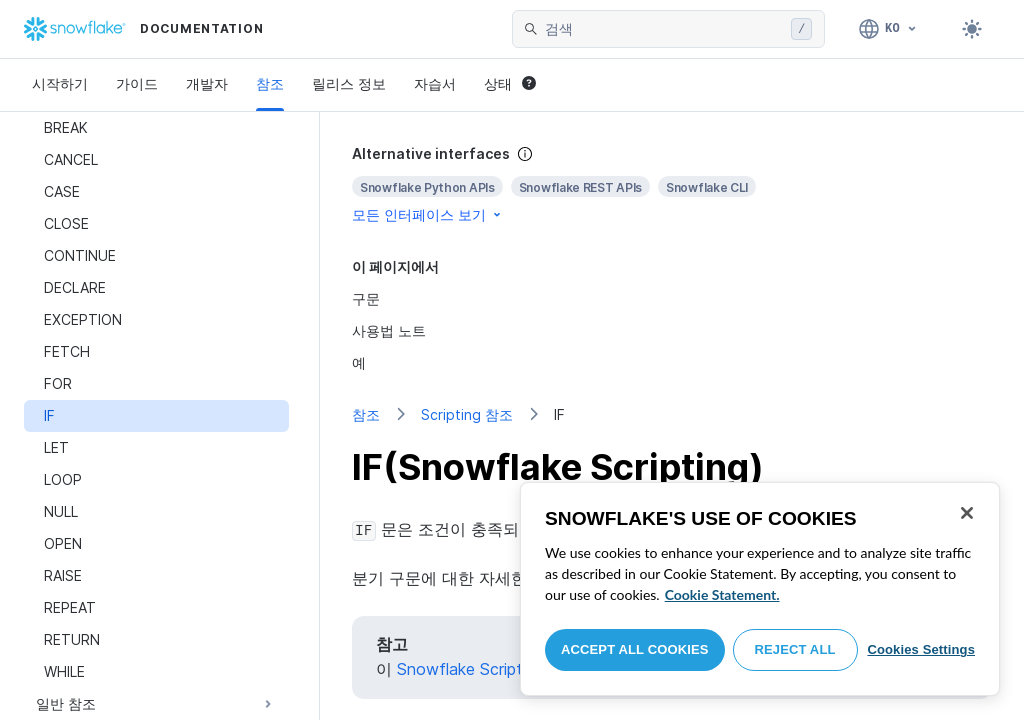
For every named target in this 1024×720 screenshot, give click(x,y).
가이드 (137, 83)
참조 (270, 83)
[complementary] (672, 184)
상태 (510, 83)
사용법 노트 (389, 330)
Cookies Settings (921, 649)
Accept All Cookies (635, 649)
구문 (366, 298)
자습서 (435, 83)
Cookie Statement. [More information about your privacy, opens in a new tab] (722, 594)
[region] (760, 589)
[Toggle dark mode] (972, 29)
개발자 (207, 83)
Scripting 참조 (467, 414)
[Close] (967, 513)
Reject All (795, 649)
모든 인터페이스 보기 (428, 214)
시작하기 (60, 83)
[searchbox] (664, 29)
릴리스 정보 (349, 83)
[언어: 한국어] (888, 29)
